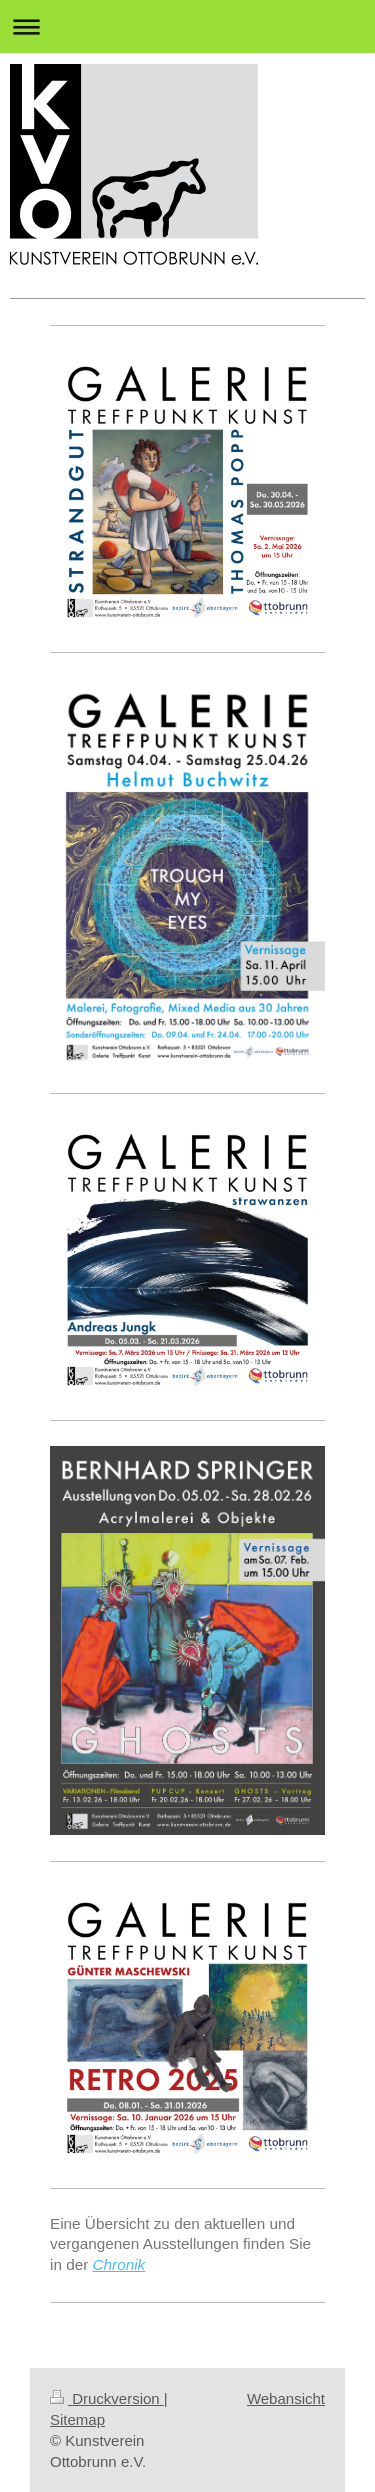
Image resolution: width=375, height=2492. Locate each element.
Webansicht (286, 2398)
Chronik (119, 2264)
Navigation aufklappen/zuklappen (187, 26)
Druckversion (107, 2398)
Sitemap (77, 2419)
